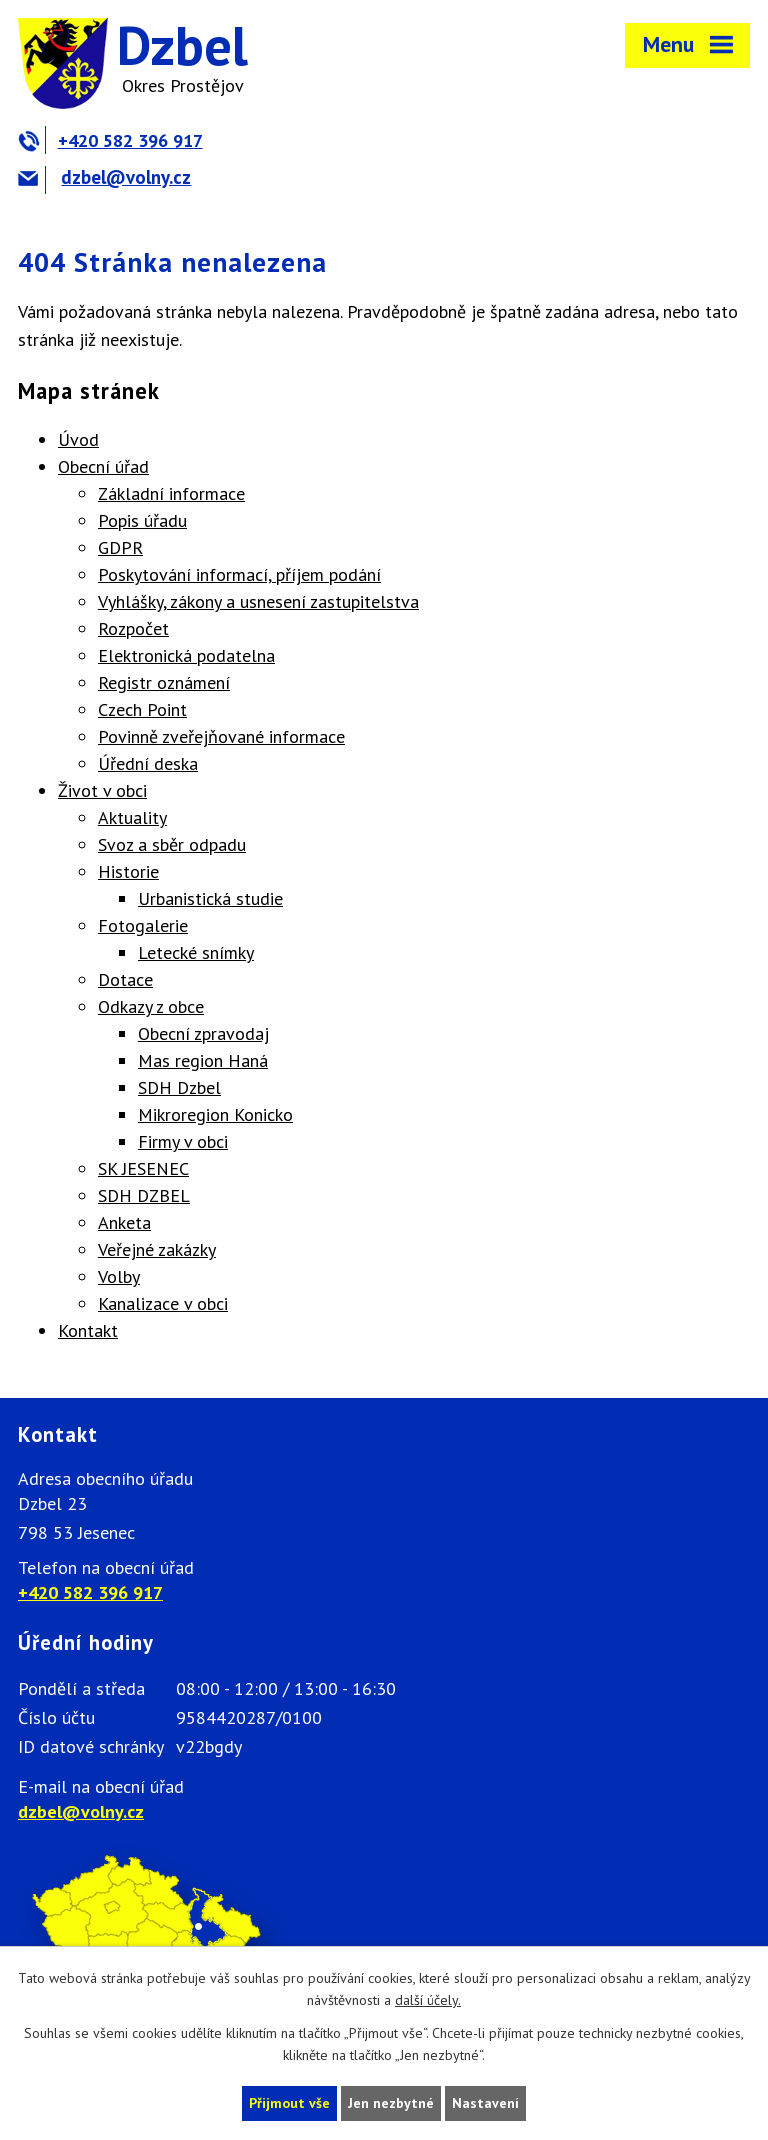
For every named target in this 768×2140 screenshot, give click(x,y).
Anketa (124, 1222)
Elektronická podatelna (186, 655)
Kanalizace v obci (163, 1303)
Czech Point (142, 709)
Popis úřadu (142, 520)
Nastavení (485, 2103)
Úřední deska (148, 763)
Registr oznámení (164, 682)
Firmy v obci (183, 1141)
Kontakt (88, 1330)
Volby (119, 1276)
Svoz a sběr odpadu (172, 844)
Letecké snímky (196, 952)
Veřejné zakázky (157, 1249)
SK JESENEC (143, 1168)
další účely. (428, 2001)
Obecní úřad (103, 466)
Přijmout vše (289, 2103)
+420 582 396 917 (110, 140)
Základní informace (171, 493)
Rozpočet (133, 628)
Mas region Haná (203, 1060)
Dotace (125, 979)
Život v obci (102, 790)
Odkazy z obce (151, 1006)
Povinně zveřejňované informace (221, 736)
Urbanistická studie (210, 898)
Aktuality (132, 817)
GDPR (120, 547)
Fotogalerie (143, 925)
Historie (128, 871)
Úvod (78, 439)
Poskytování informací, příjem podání (239, 574)
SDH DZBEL (144, 1195)
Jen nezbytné (391, 2103)
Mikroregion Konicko (215, 1114)
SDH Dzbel (179, 1087)
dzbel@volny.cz (104, 177)
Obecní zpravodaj (203, 1033)
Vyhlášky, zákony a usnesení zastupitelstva (258, 601)
